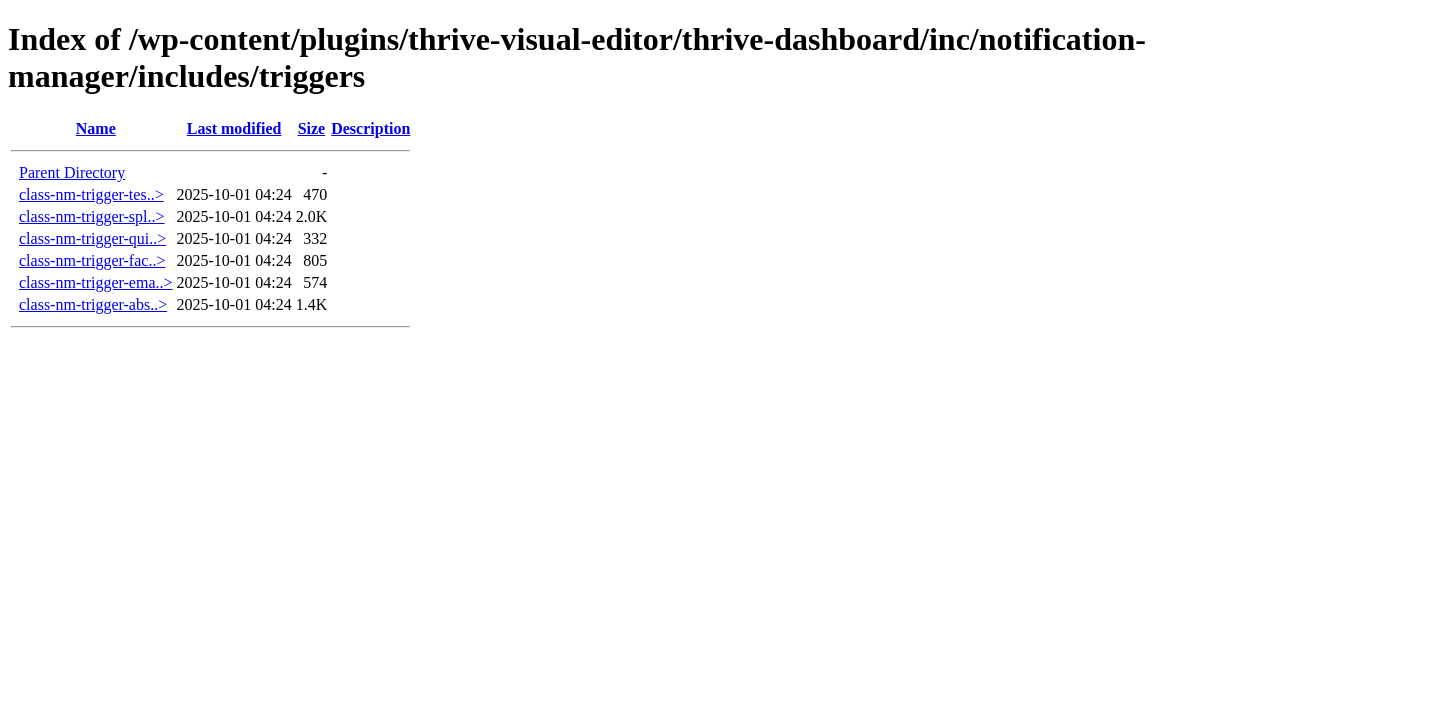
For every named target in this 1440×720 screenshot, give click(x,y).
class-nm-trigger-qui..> (92, 238)
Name (96, 128)
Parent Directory (72, 172)
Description (370, 128)
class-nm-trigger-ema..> (96, 282)
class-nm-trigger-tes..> (91, 194)
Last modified (234, 128)
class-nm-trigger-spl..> (92, 216)
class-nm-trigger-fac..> (92, 260)
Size (312, 128)
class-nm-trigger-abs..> (93, 304)
